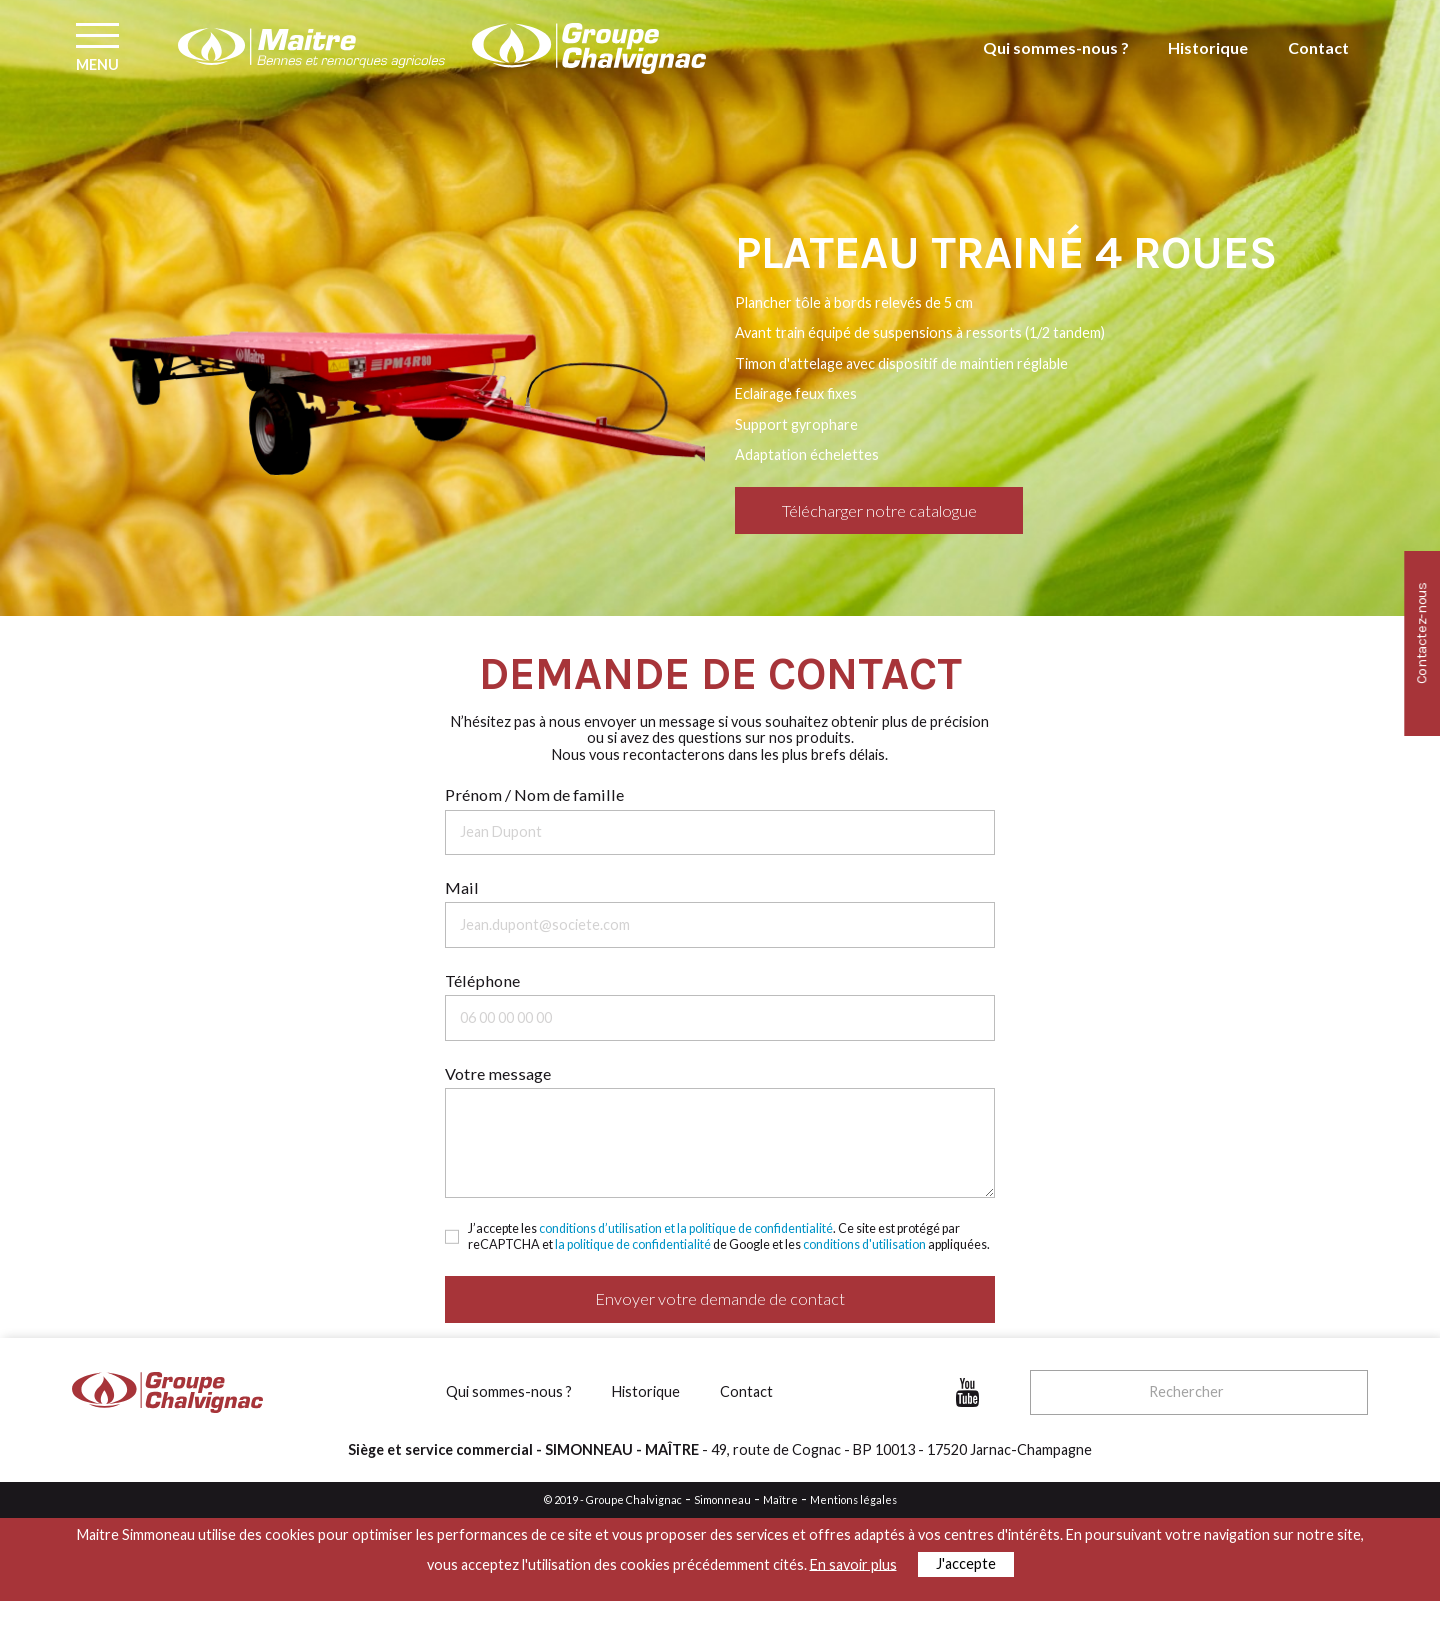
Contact (1320, 66)
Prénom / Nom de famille (534, 794)
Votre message (498, 1073)
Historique (1215, 66)
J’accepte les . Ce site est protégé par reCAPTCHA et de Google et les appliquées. (729, 1236)
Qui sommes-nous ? (1073, 66)
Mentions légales (853, 1499)
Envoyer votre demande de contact (720, 1298)
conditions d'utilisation (864, 1244)
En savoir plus (853, 1563)
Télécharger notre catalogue (879, 510)
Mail (462, 887)
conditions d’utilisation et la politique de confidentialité (686, 1228)
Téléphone (482, 980)
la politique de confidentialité (633, 1244)
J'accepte (966, 1563)
